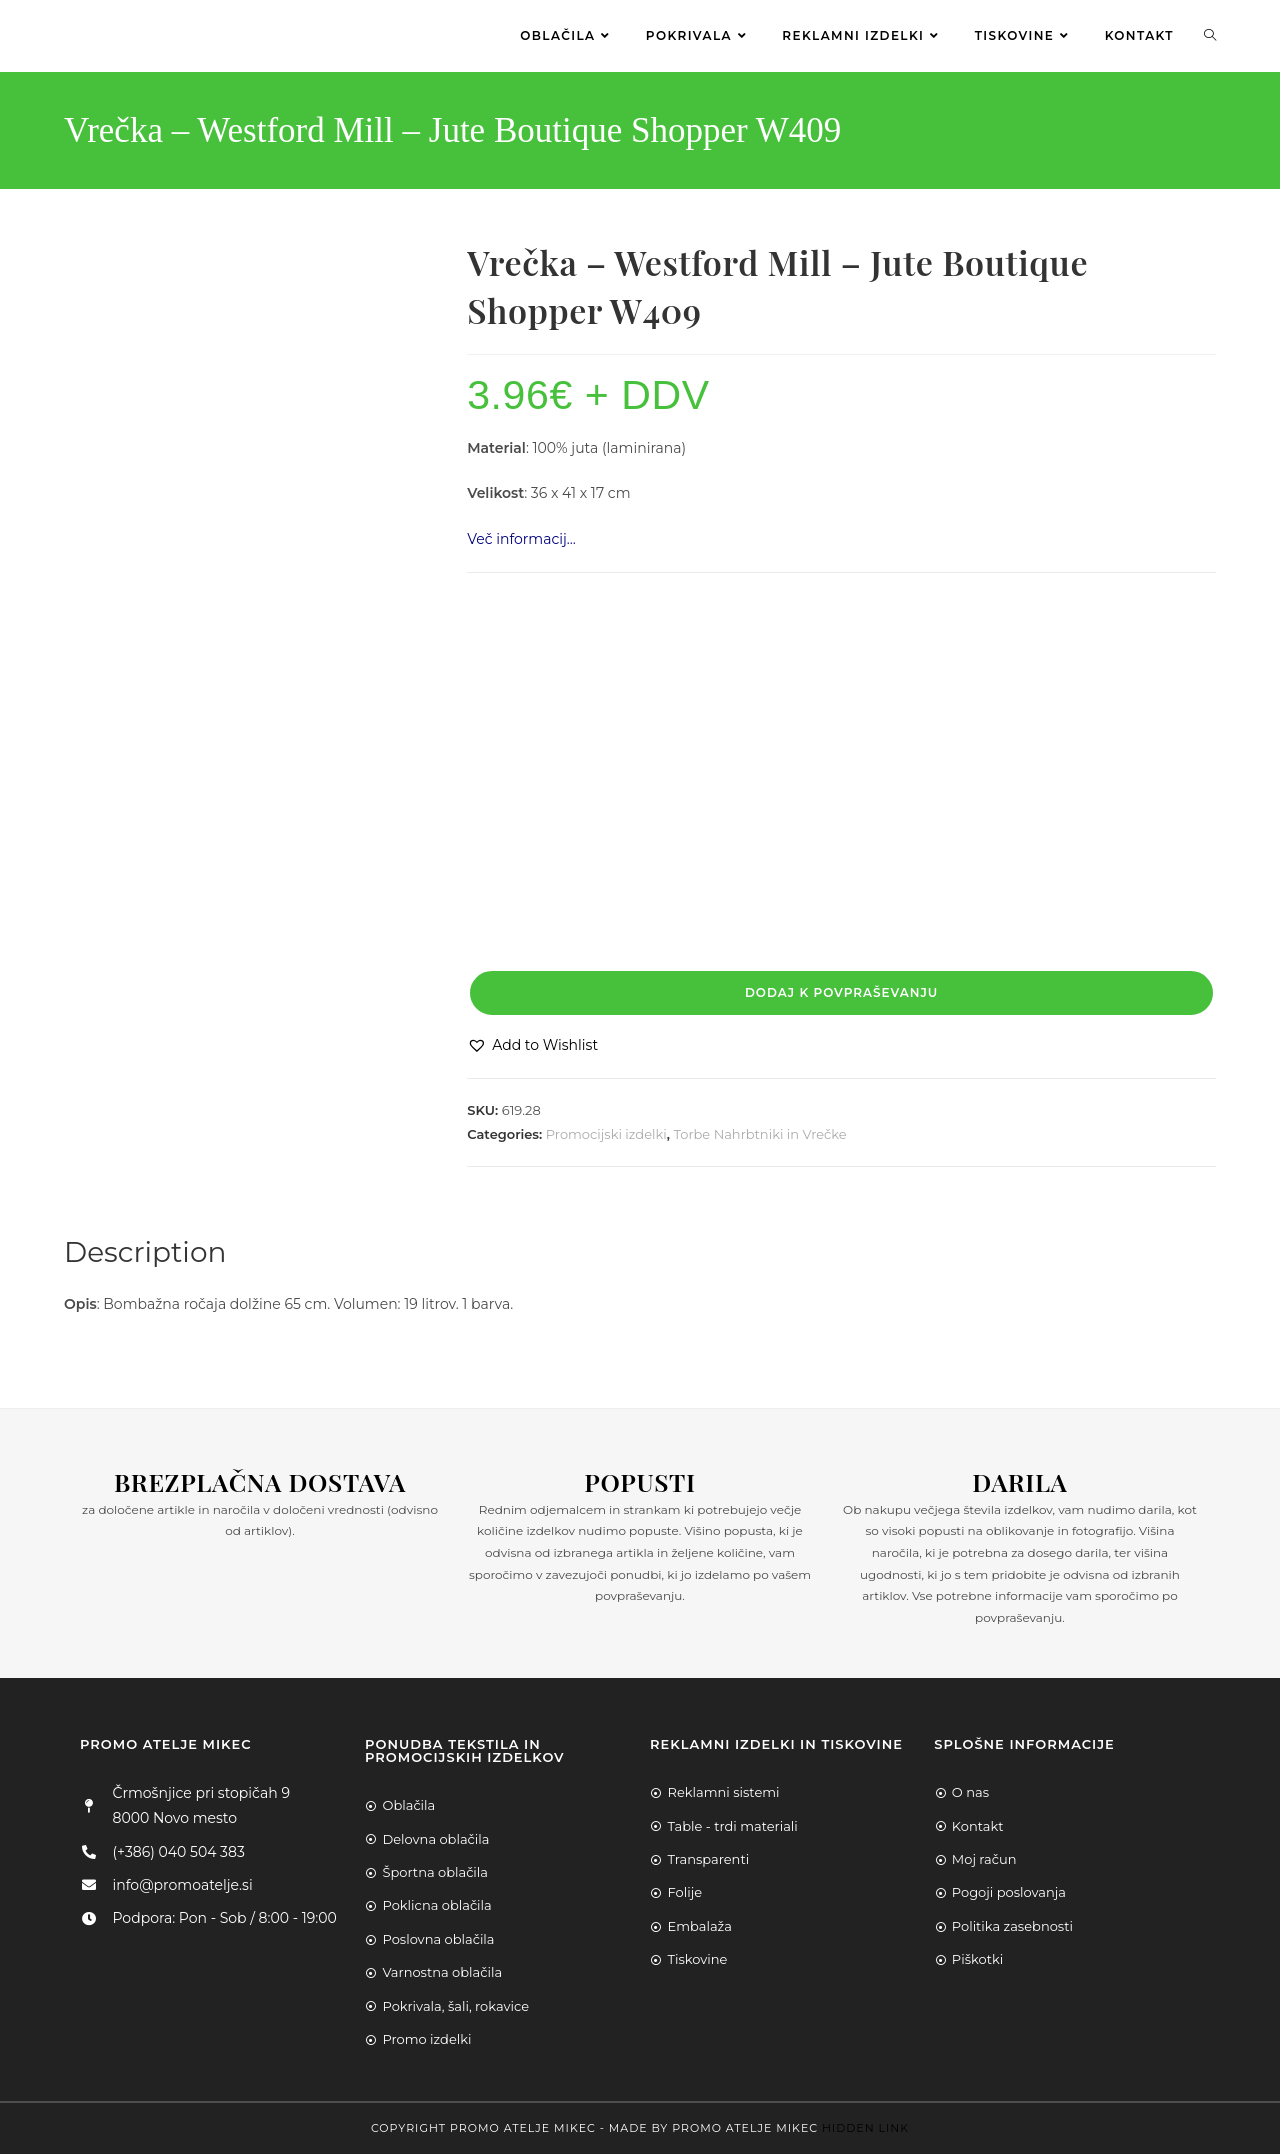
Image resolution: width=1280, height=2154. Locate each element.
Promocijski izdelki (606, 1134)
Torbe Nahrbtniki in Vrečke (760, 1134)
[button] (532, 1045)
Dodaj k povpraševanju (841, 992)
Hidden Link (865, 2128)
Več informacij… (521, 539)
